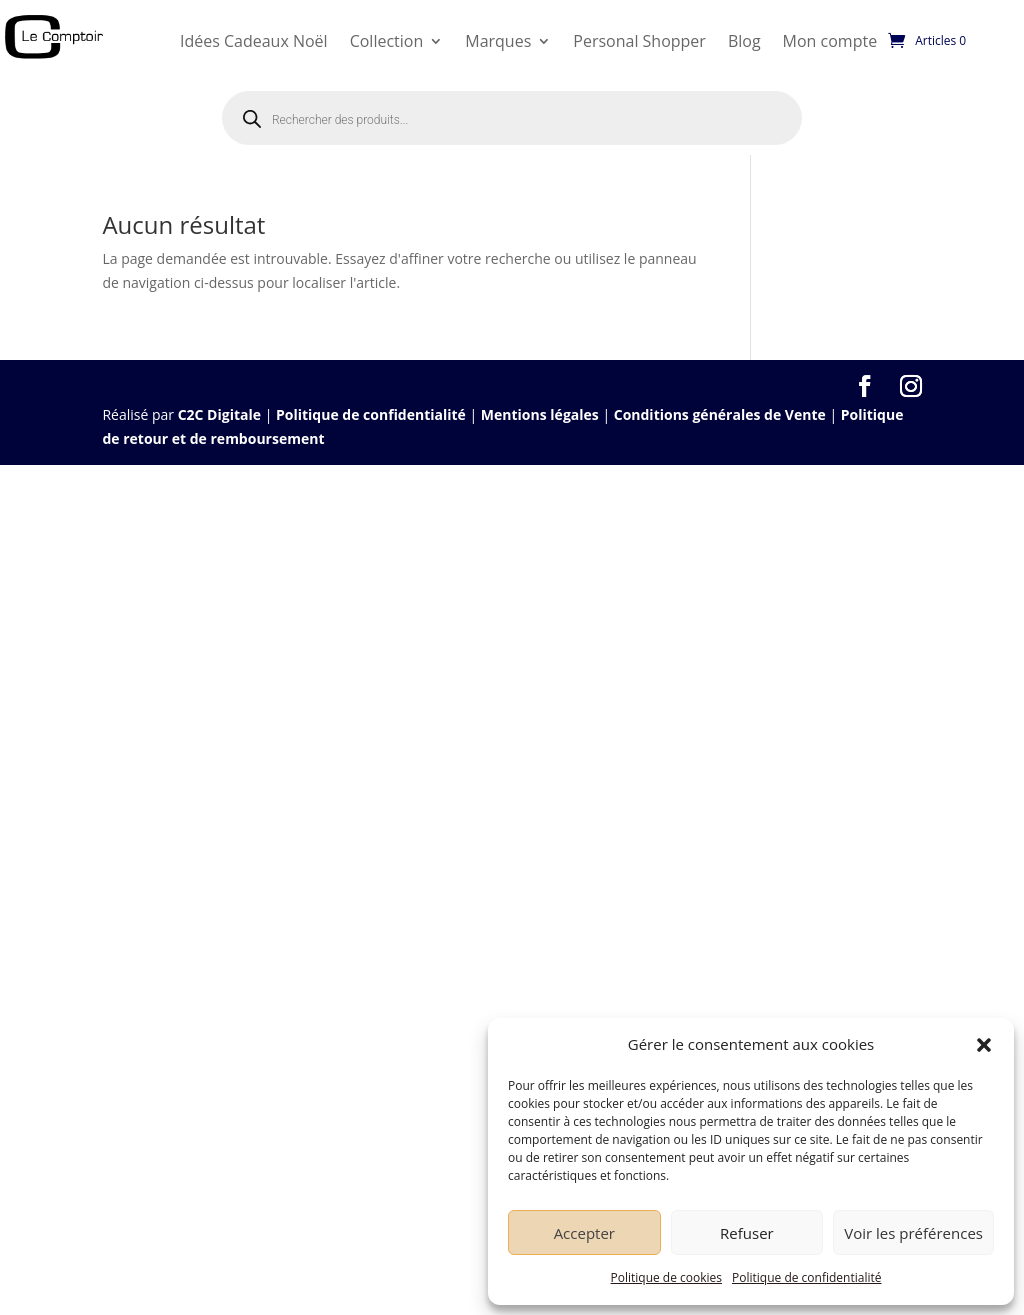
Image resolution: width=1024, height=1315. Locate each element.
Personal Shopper (639, 41)
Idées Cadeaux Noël (254, 41)
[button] (984, 1045)
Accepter (584, 1233)
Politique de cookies (667, 1277)
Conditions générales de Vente (720, 414)
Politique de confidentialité (806, 1277)
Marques (498, 41)
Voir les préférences (913, 1233)
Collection (387, 41)
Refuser (747, 1233)
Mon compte (830, 41)
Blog (744, 41)
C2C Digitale (219, 414)
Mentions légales (540, 414)
